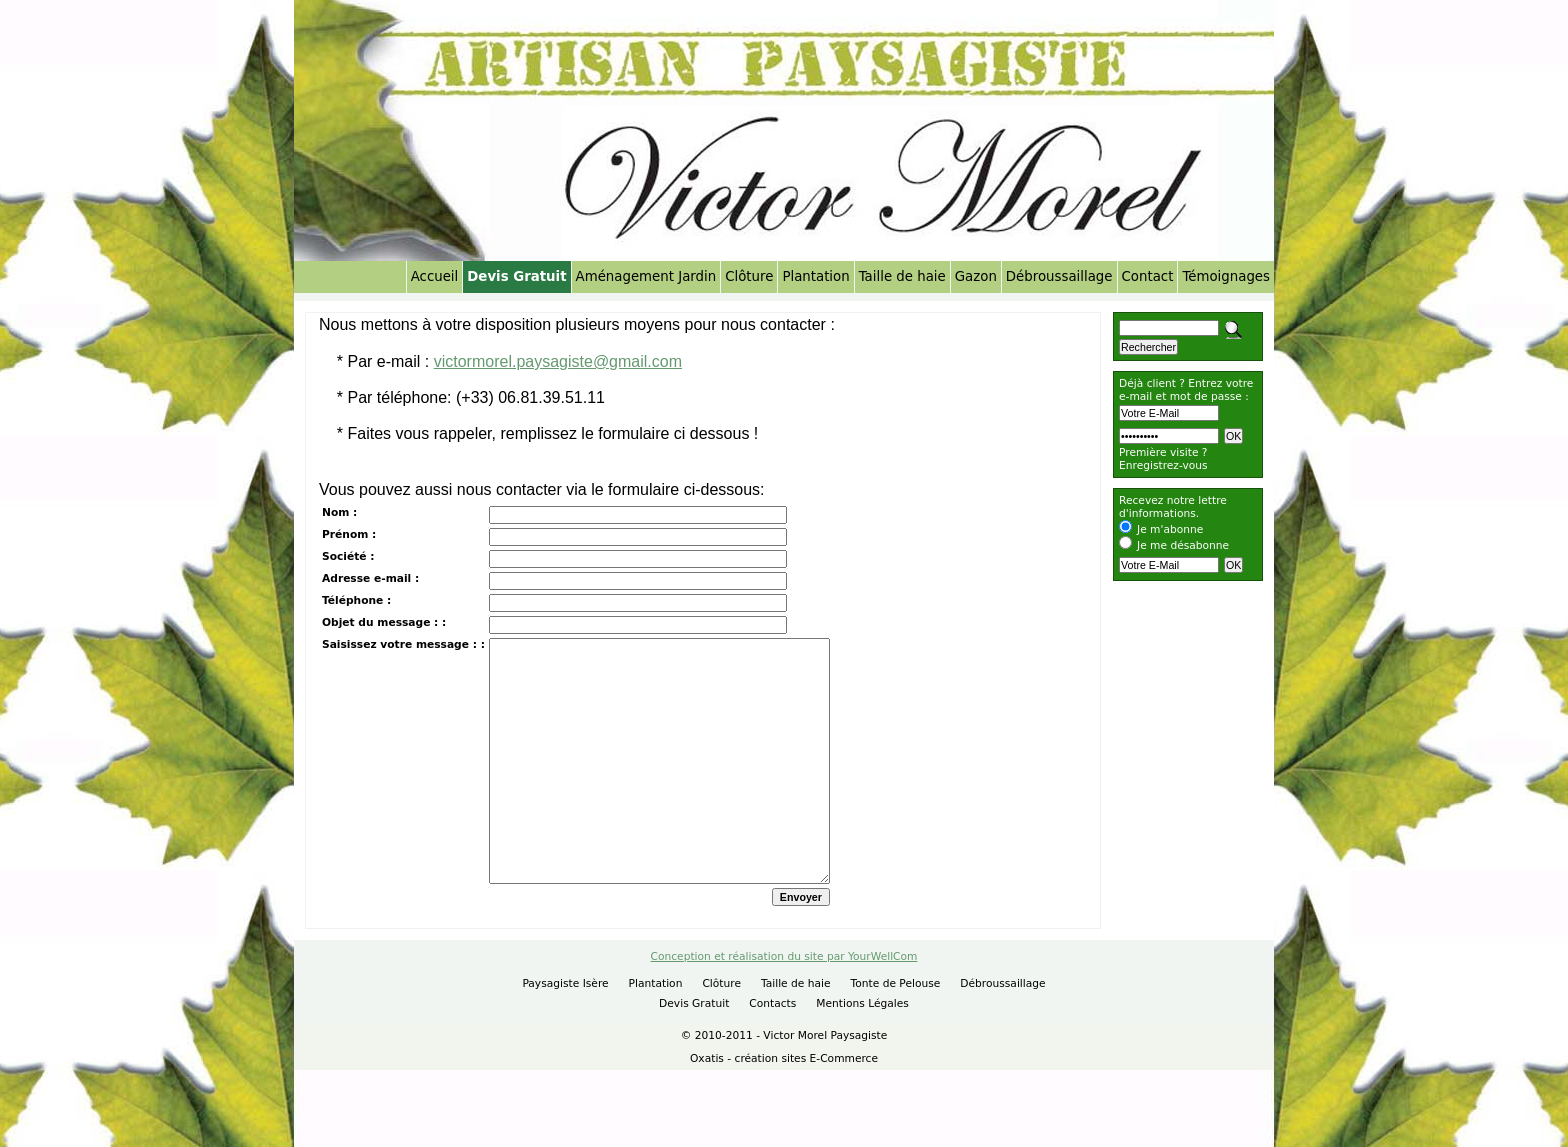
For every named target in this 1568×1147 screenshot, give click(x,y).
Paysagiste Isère (565, 1023)
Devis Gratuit (516, 276)
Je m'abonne (1170, 529)
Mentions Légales (862, 1043)
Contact (1148, 276)
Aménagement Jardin (646, 276)
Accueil (435, 276)
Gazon (976, 276)
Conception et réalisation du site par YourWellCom (784, 996)
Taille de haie (902, 276)
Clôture (749, 276)
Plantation (815, 276)
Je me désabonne (1183, 545)
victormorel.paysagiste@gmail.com (558, 361)
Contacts (772, 1043)
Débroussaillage (1059, 276)
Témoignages (1226, 276)
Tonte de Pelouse (896, 1023)
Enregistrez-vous (1163, 465)
